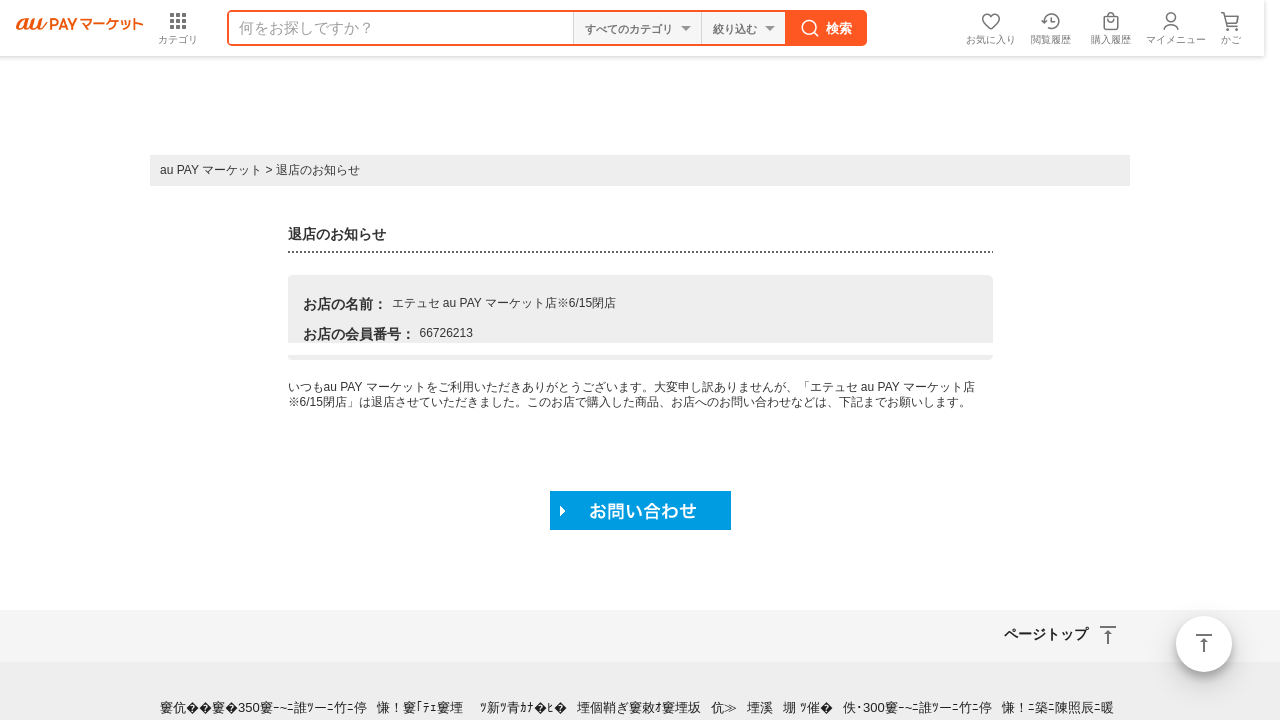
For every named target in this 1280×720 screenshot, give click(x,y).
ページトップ (1204, 644)
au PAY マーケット (211, 170)
